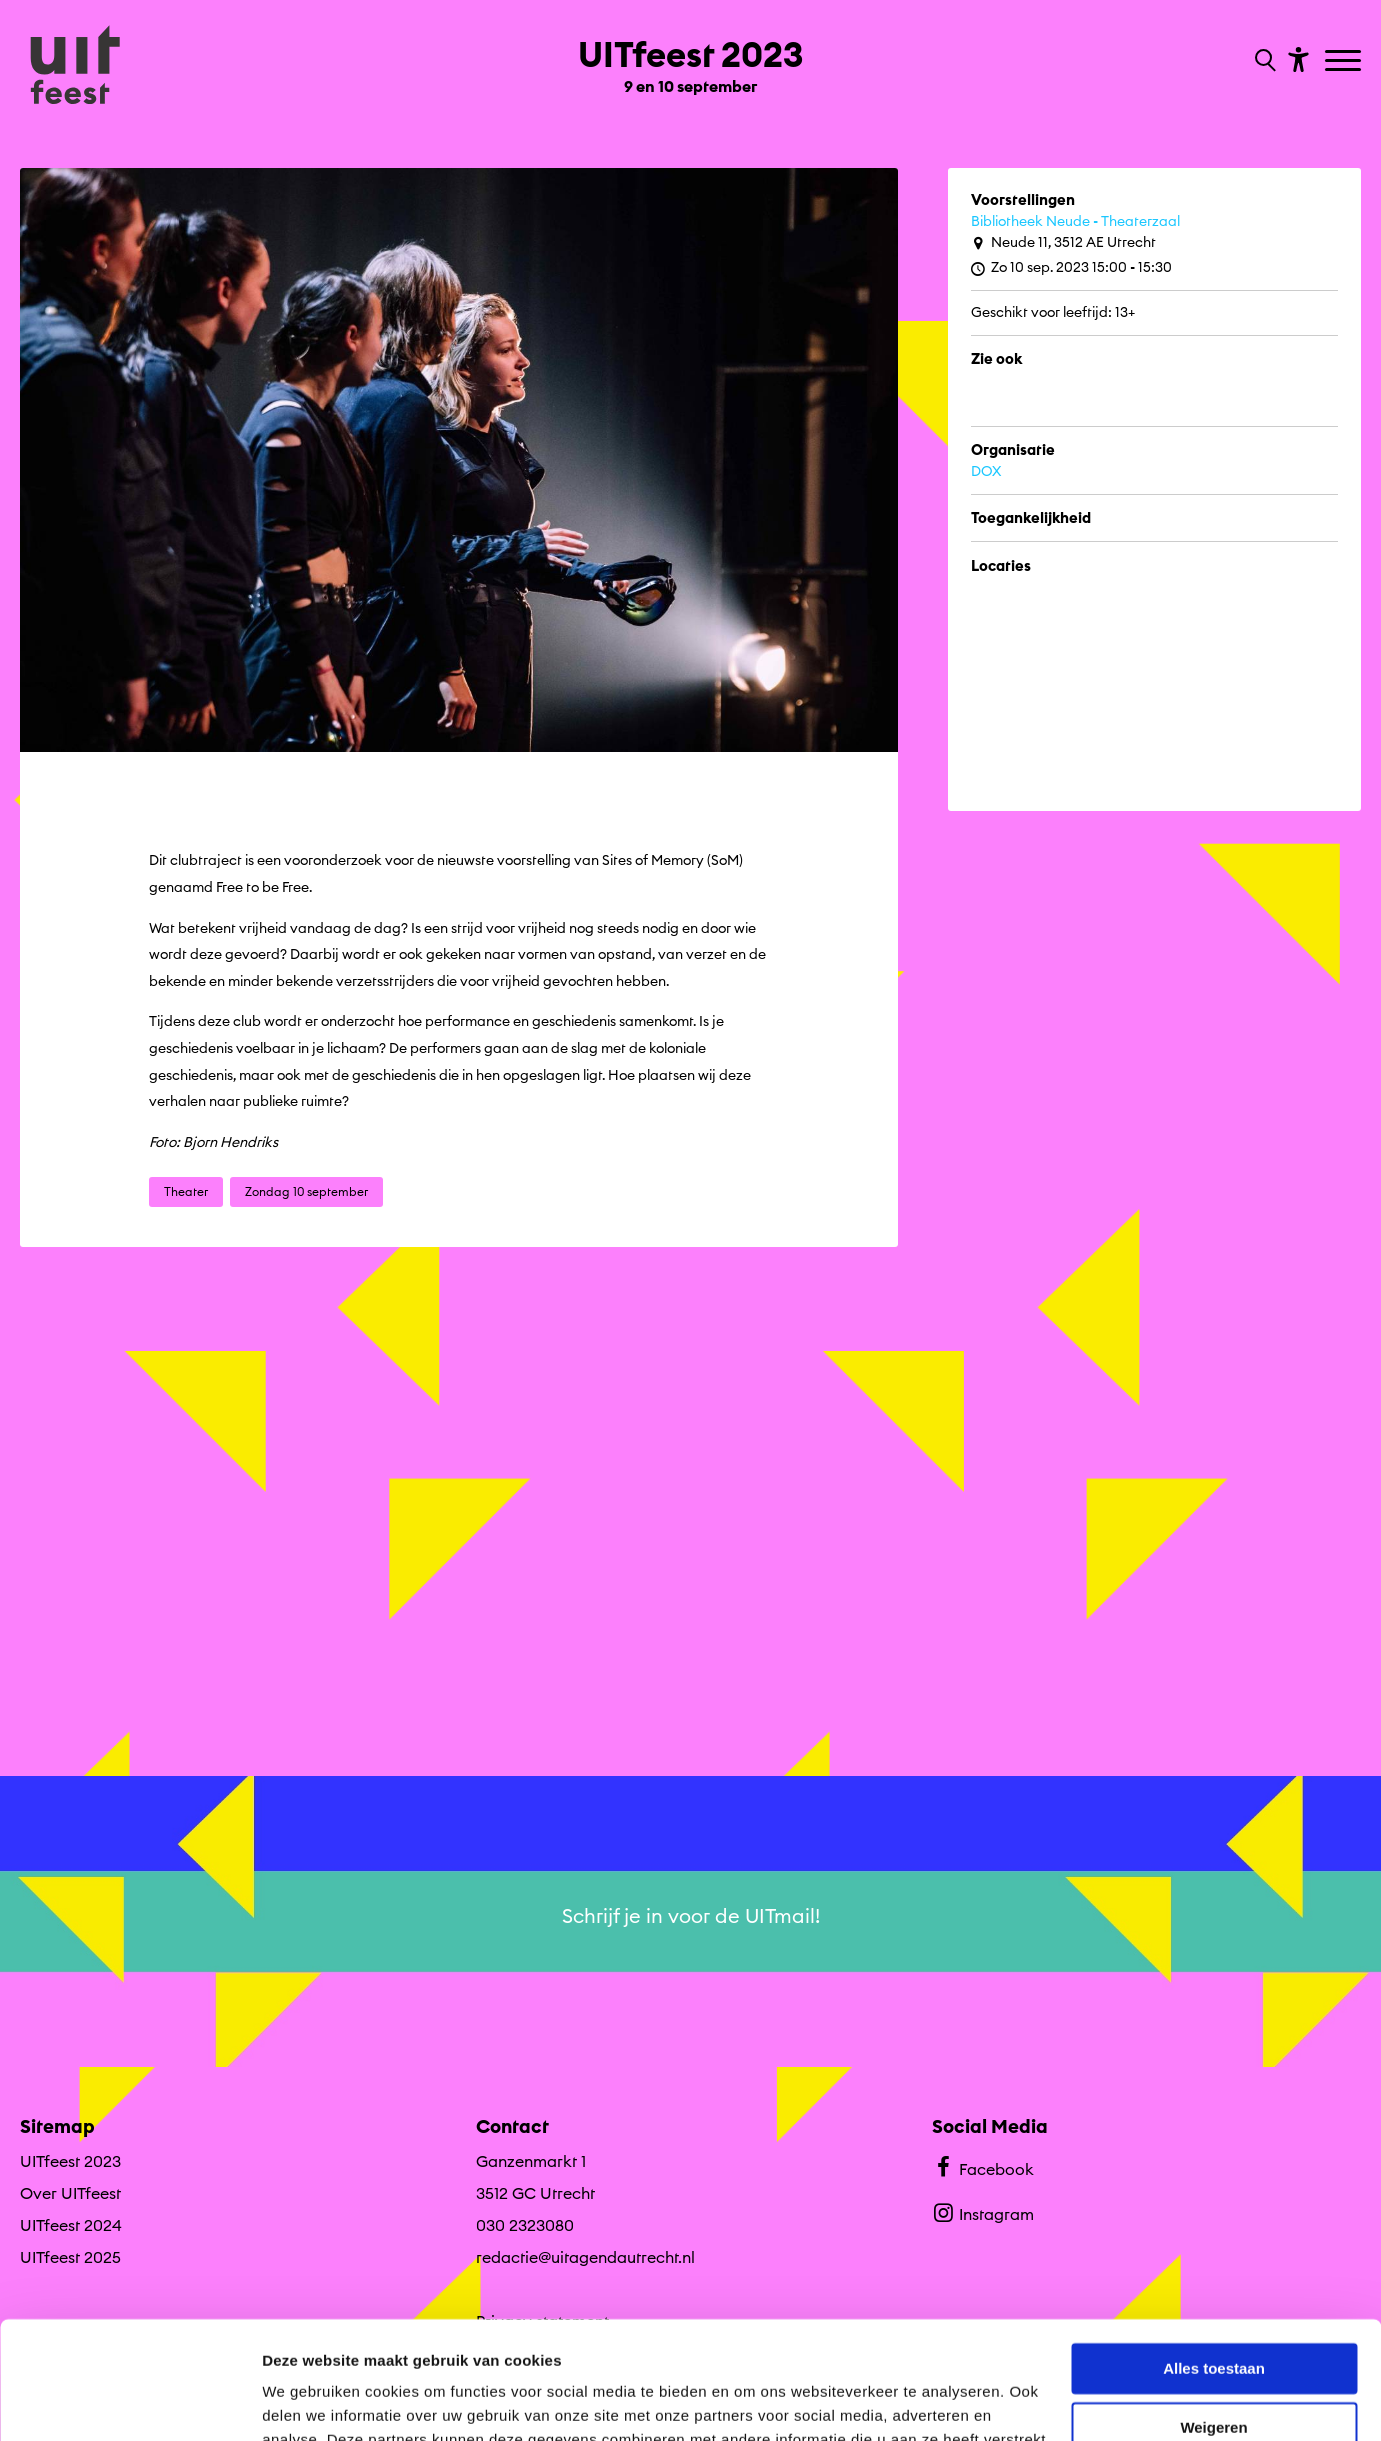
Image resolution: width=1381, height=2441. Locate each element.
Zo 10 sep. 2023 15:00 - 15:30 (1071, 267)
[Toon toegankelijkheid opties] (1296, 58)
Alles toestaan (1214, 2251)
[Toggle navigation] (1345, 62)
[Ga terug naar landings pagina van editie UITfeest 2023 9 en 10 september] (690, 58)
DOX (986, 471)
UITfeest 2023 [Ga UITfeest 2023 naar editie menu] (70, 2161)
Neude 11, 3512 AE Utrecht (1063, 242)
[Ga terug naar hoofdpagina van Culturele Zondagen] (75, 67)
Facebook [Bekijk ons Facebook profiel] (982, 2167)
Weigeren (1213, 2309)
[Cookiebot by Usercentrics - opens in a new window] (129, 2402)
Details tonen (309, 2401)
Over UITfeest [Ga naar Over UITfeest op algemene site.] (70, 2193)
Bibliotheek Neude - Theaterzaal (1075, 221)
